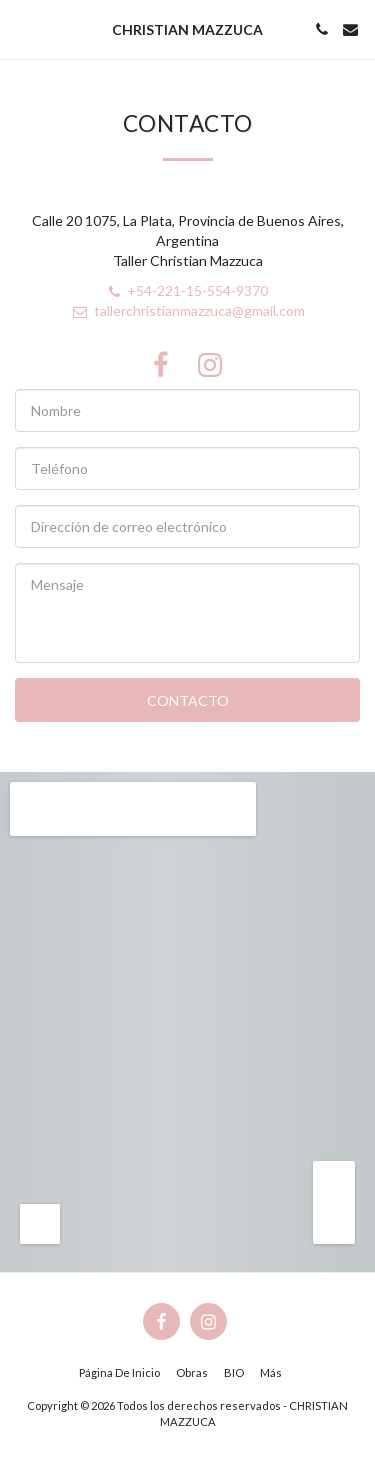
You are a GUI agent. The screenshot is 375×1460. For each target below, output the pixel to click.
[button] (22, 29)
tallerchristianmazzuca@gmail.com (188, 310)
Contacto (188, 700)
